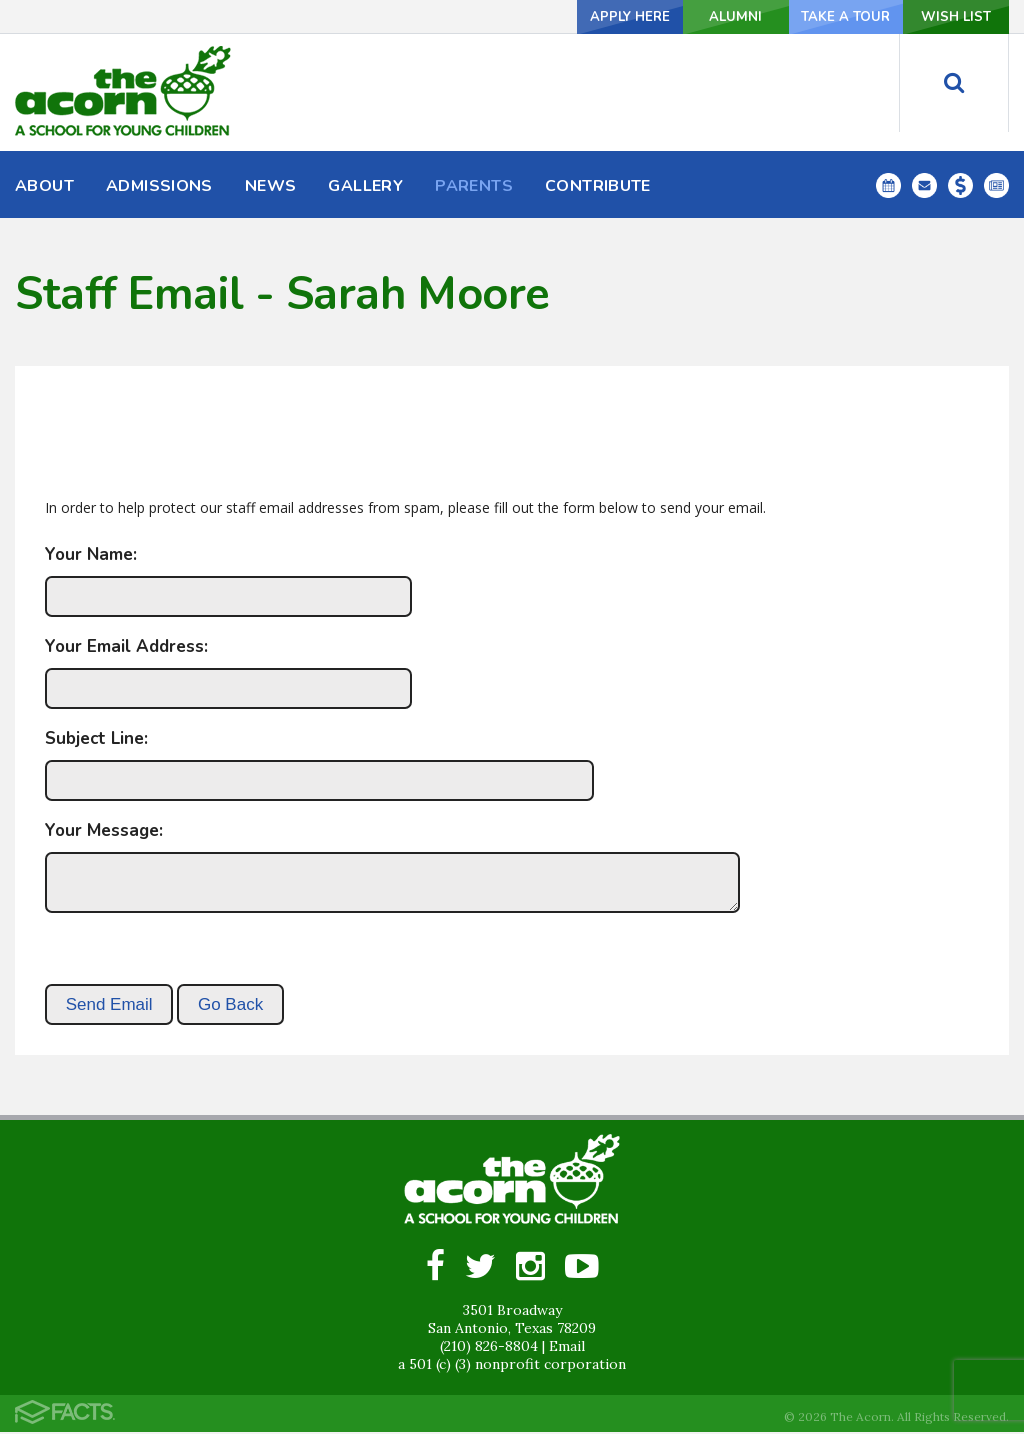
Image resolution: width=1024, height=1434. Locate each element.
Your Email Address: (126, 646)
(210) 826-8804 (489, 1348)
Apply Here (543, 16)
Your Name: (91, 554)
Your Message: (104, 830)
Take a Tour (809, 16)
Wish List (943, 16)
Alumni (677, 16)
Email (567, 1348)
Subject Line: (96, 738)
